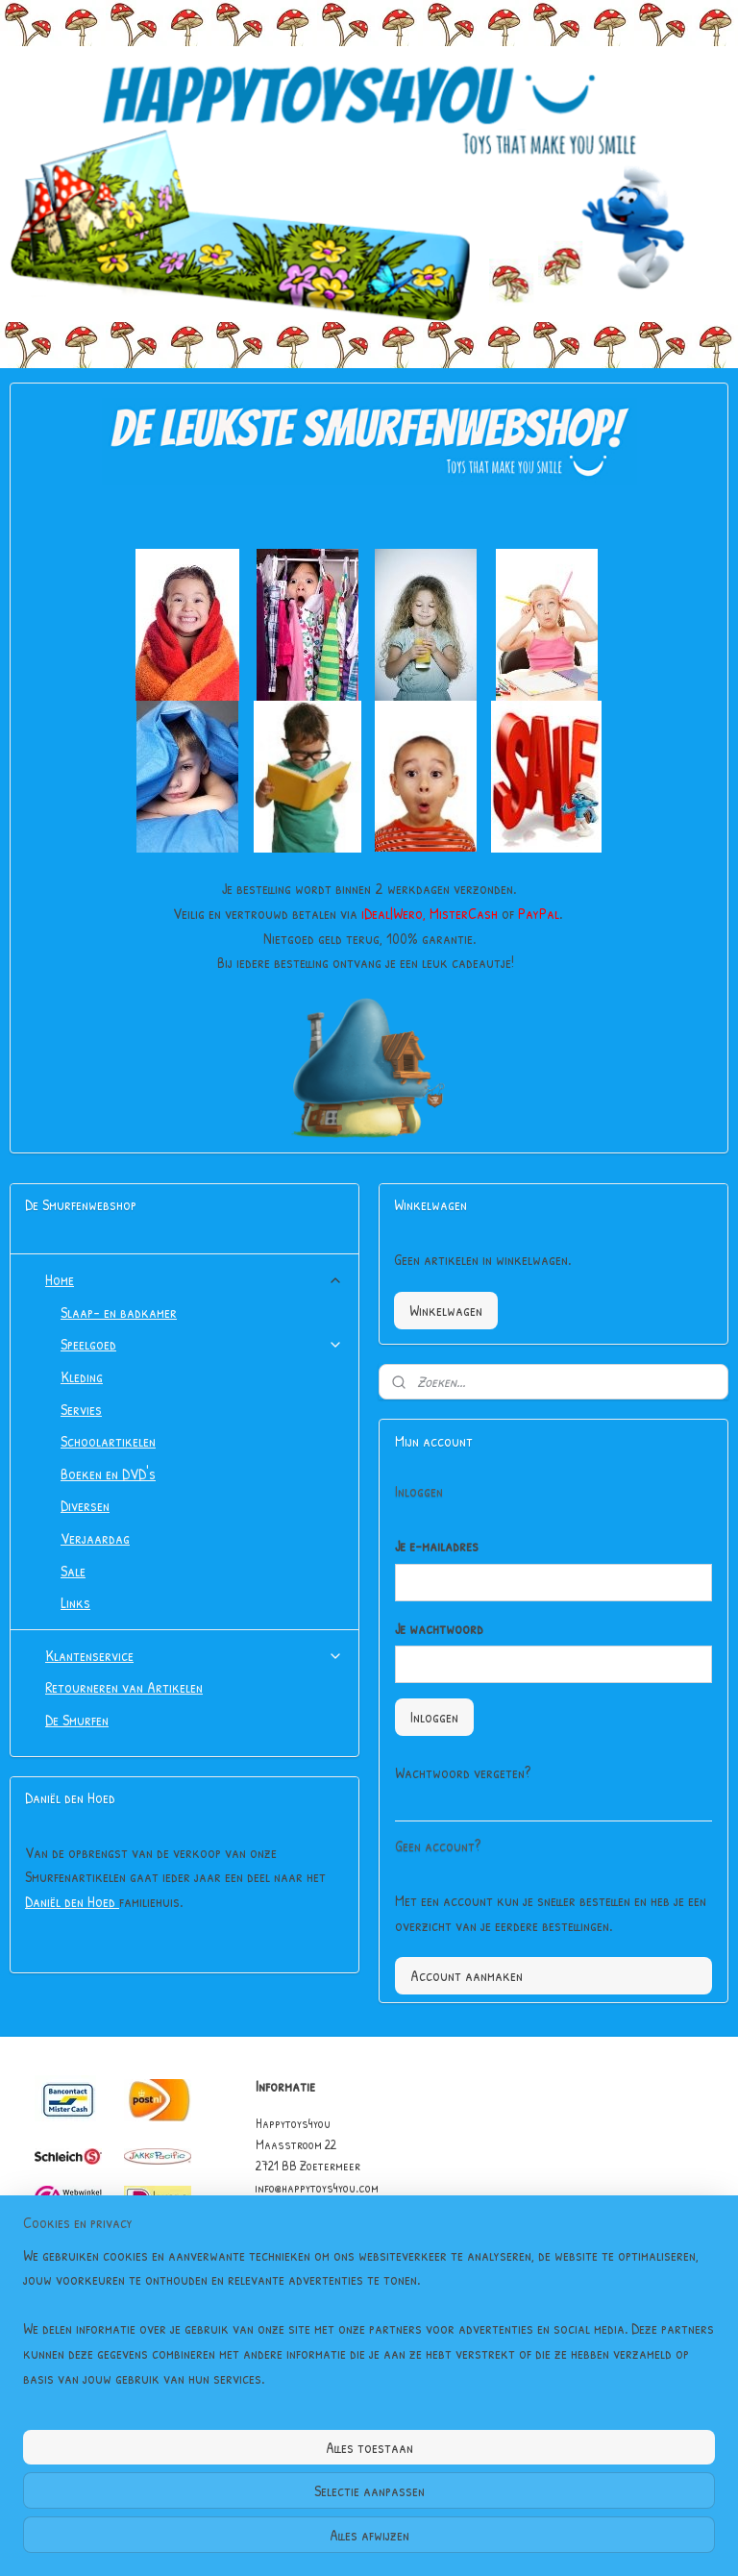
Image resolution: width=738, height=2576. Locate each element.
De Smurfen (77, 1719)
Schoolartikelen (108, 1440)
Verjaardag (95, 1537)
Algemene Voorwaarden (317, 2251)
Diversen (85, 1505)
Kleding (82, 1376)
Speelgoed (202, 1343)
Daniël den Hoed (72, 1901)
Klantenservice (194, 1655)
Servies (81, 1409)
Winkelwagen (445, 1310)
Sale (73, 1570)
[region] (242, 2466)
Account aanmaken (466, 1975)
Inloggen (434, 1716)
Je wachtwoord (439, 1628)
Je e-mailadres (437, 1545)
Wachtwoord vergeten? (462, 1772)
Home (194, 1279)
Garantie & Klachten (310, 2273)
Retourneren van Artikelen (124, 1686)
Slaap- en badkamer (119, 1312)
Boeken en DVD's (108, 1473)
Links (75, 1602)
